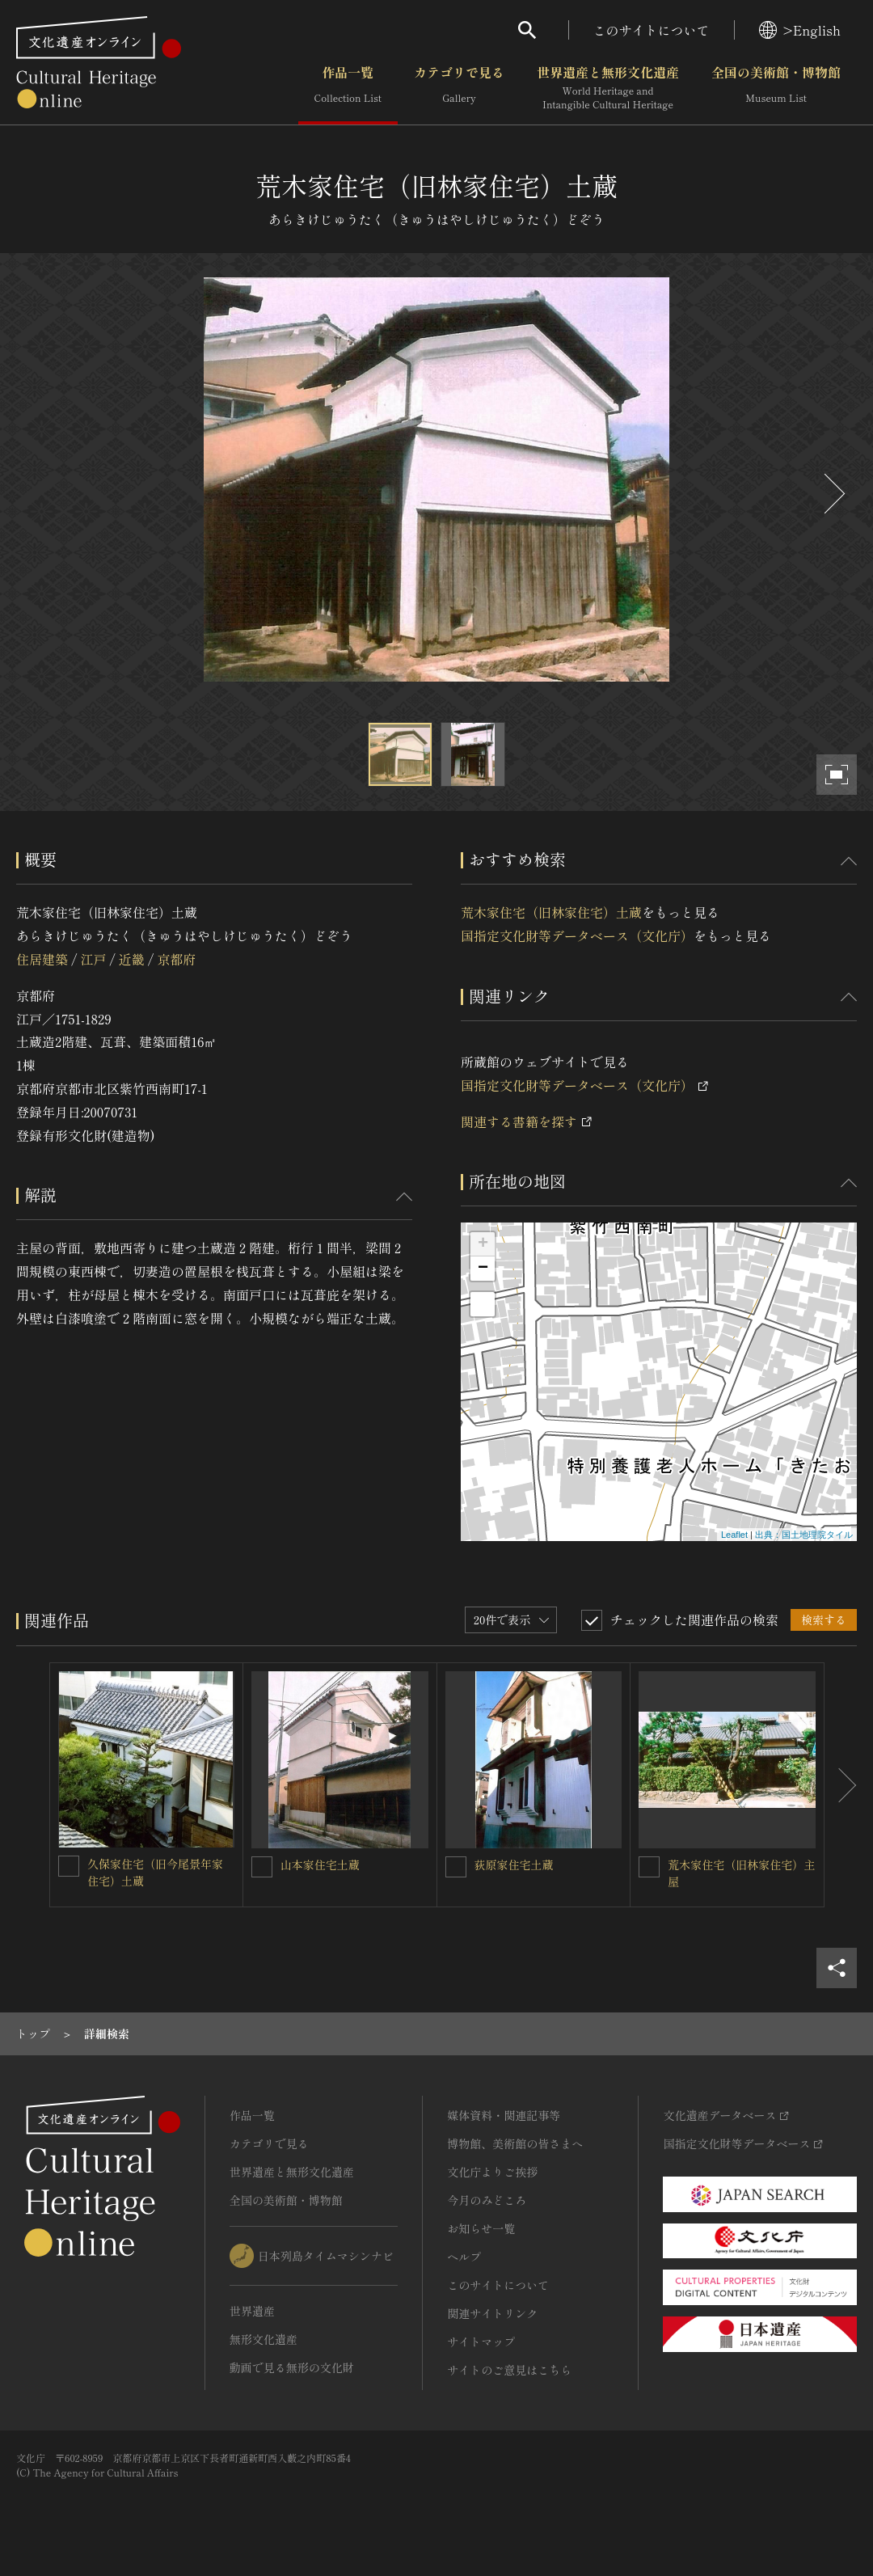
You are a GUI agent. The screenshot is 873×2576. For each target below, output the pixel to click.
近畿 (132, 959)
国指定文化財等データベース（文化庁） (577, 935)
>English (800, 30)
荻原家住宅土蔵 (514, 1864)
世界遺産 (252, 2311)
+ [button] (483, 1244)
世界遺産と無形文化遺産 (608, 88)
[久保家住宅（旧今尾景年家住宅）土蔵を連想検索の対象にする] (68, 1866)
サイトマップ (481, 2341)
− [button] (483, 1268)
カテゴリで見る (459, 88)
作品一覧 (348, 88)
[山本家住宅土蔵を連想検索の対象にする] (261, 1866)
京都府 (176, 959)
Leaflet (734, 1534)
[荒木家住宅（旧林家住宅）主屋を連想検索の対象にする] (649, 1866)
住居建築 (42, 959)
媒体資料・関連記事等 (503, 2115)
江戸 (93, 959)
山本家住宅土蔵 (320, 1864)
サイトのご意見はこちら (509, 2370)
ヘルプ (464, 2257)
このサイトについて (651, 30)
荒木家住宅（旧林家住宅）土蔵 (551, 912)
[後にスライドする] (832, 493)
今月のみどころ (486, 2200)
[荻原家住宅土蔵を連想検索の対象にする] (455, 1866)
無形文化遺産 (263, 2339)
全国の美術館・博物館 (776, 88)
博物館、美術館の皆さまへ (515, 2143)
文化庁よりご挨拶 (492, 2172)
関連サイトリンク (492, 2313)
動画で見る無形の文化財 (292, 2367)
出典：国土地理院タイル (804, 1534)
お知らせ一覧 (481, 2228)
